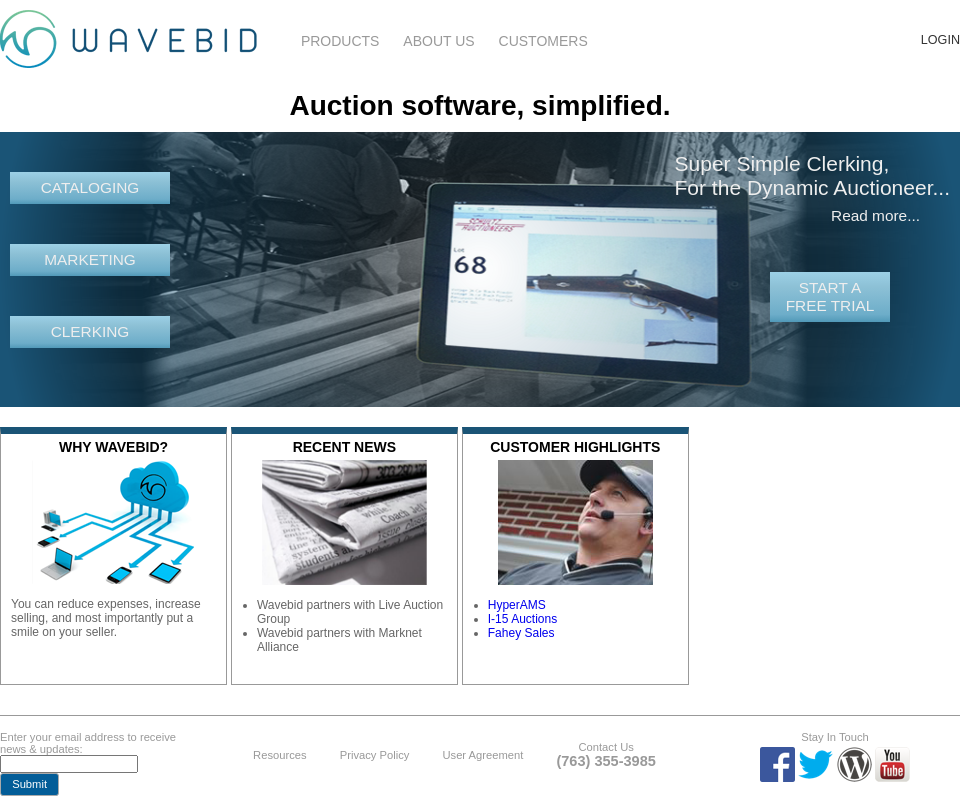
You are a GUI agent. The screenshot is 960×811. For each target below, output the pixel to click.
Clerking (90, 331)
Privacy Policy (375, 755)
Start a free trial (830, 296)
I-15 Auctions (522, 619)
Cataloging (90, 187)
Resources (279, 755)
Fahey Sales (521, 633)
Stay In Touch (835, 737)
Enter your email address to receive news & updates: (88, 743)
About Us (438, 41)
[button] (29, 784)
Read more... (875, 215)
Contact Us (605, 747)
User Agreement (482, 755)
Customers (543, 41)
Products (340, 41)
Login (940, 40)
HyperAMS (517, 605)
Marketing (90, 259)
